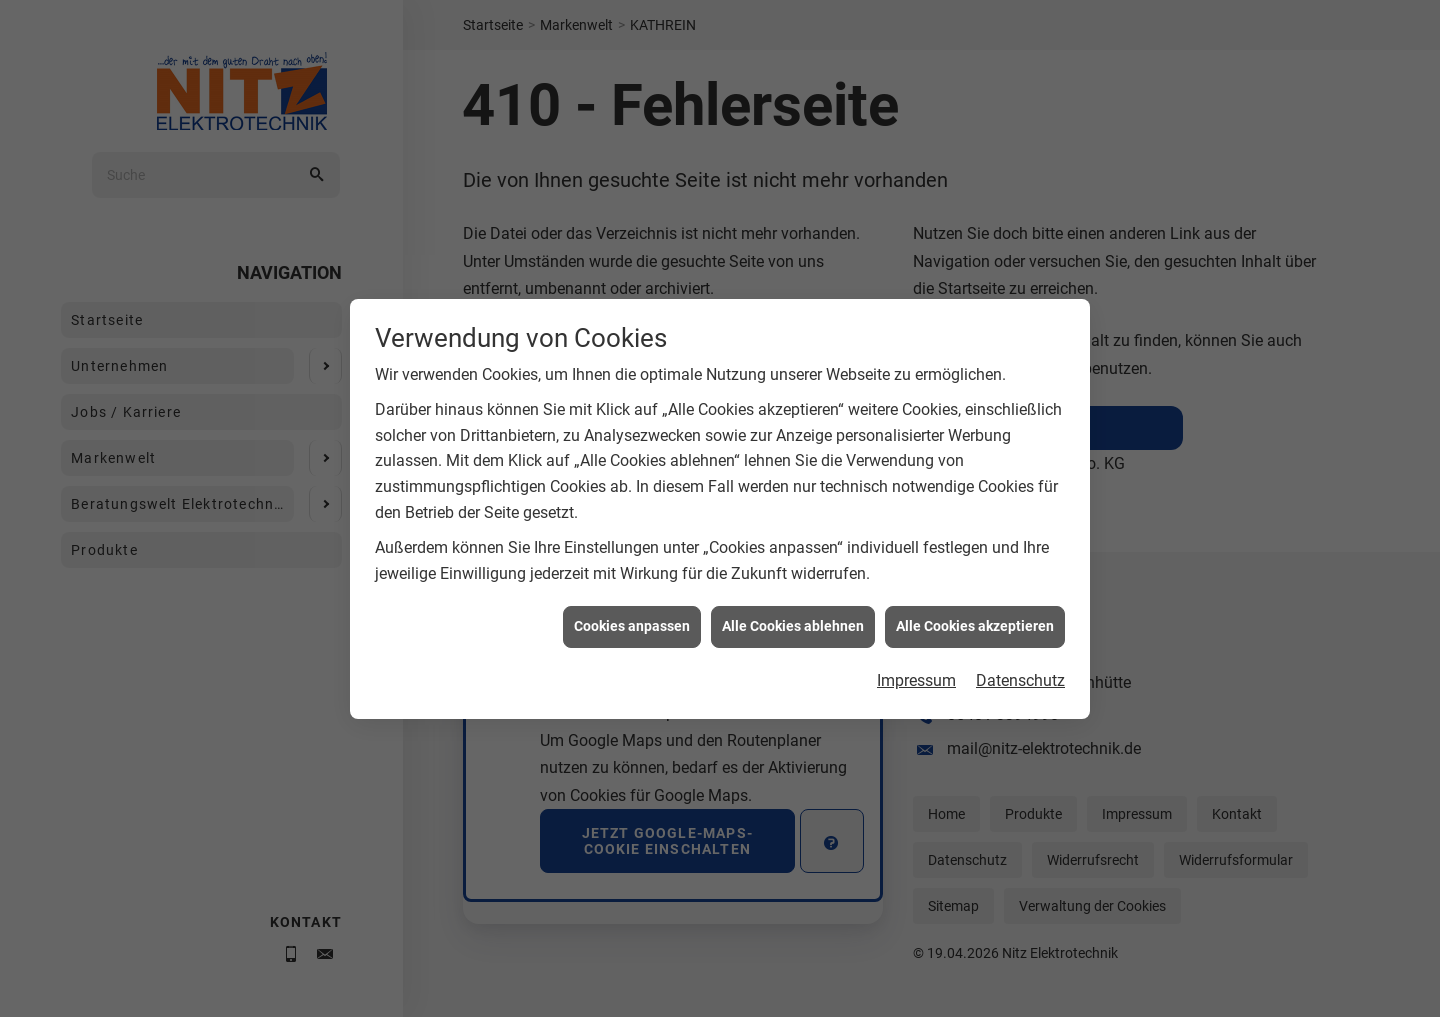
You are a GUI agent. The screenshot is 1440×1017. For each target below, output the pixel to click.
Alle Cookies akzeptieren (975, 632)
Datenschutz (1020, 686)
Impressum (916, 686)
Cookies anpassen (632, 632)
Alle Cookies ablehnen (793, 632)
